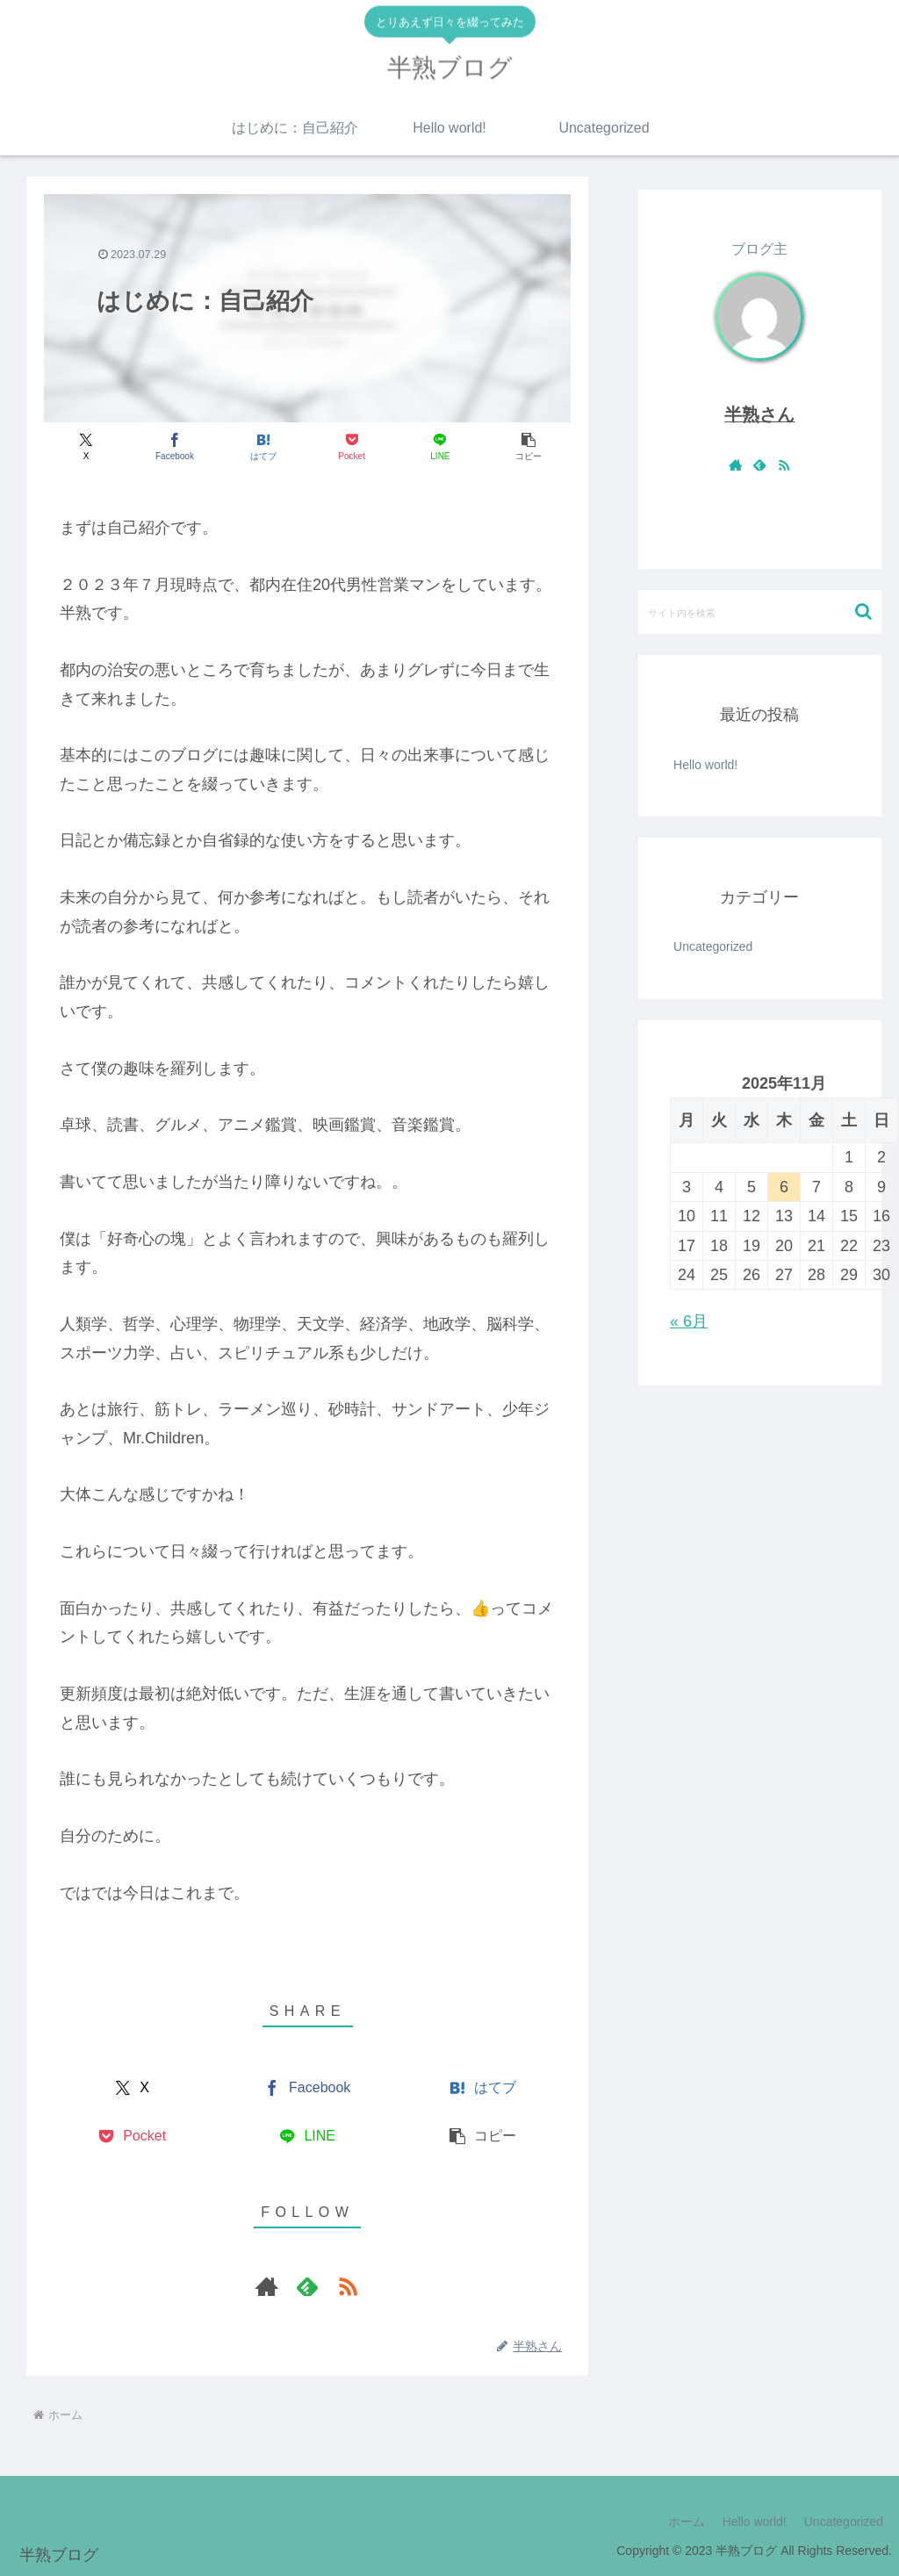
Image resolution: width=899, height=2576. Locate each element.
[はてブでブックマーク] (263, 446)
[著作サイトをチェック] (266, 2286)
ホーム (686, 2522)
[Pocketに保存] (352, 446)
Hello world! (705, 765)
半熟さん (759, 414)
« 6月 (689, 1321)
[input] (759, 612)
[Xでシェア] (86, 446)
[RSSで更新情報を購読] (347, 2286)
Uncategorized (843, 2522)
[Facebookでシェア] (175, 446)
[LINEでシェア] (440, 446)
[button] (528, 446)
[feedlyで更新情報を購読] (307, 2286)
